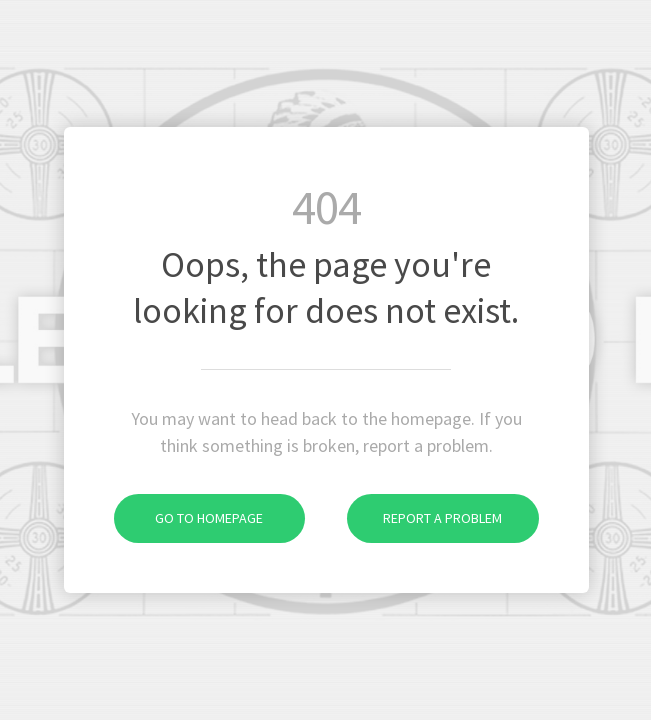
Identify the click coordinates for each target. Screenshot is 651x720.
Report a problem (424, 518)
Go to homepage (189, 518)
